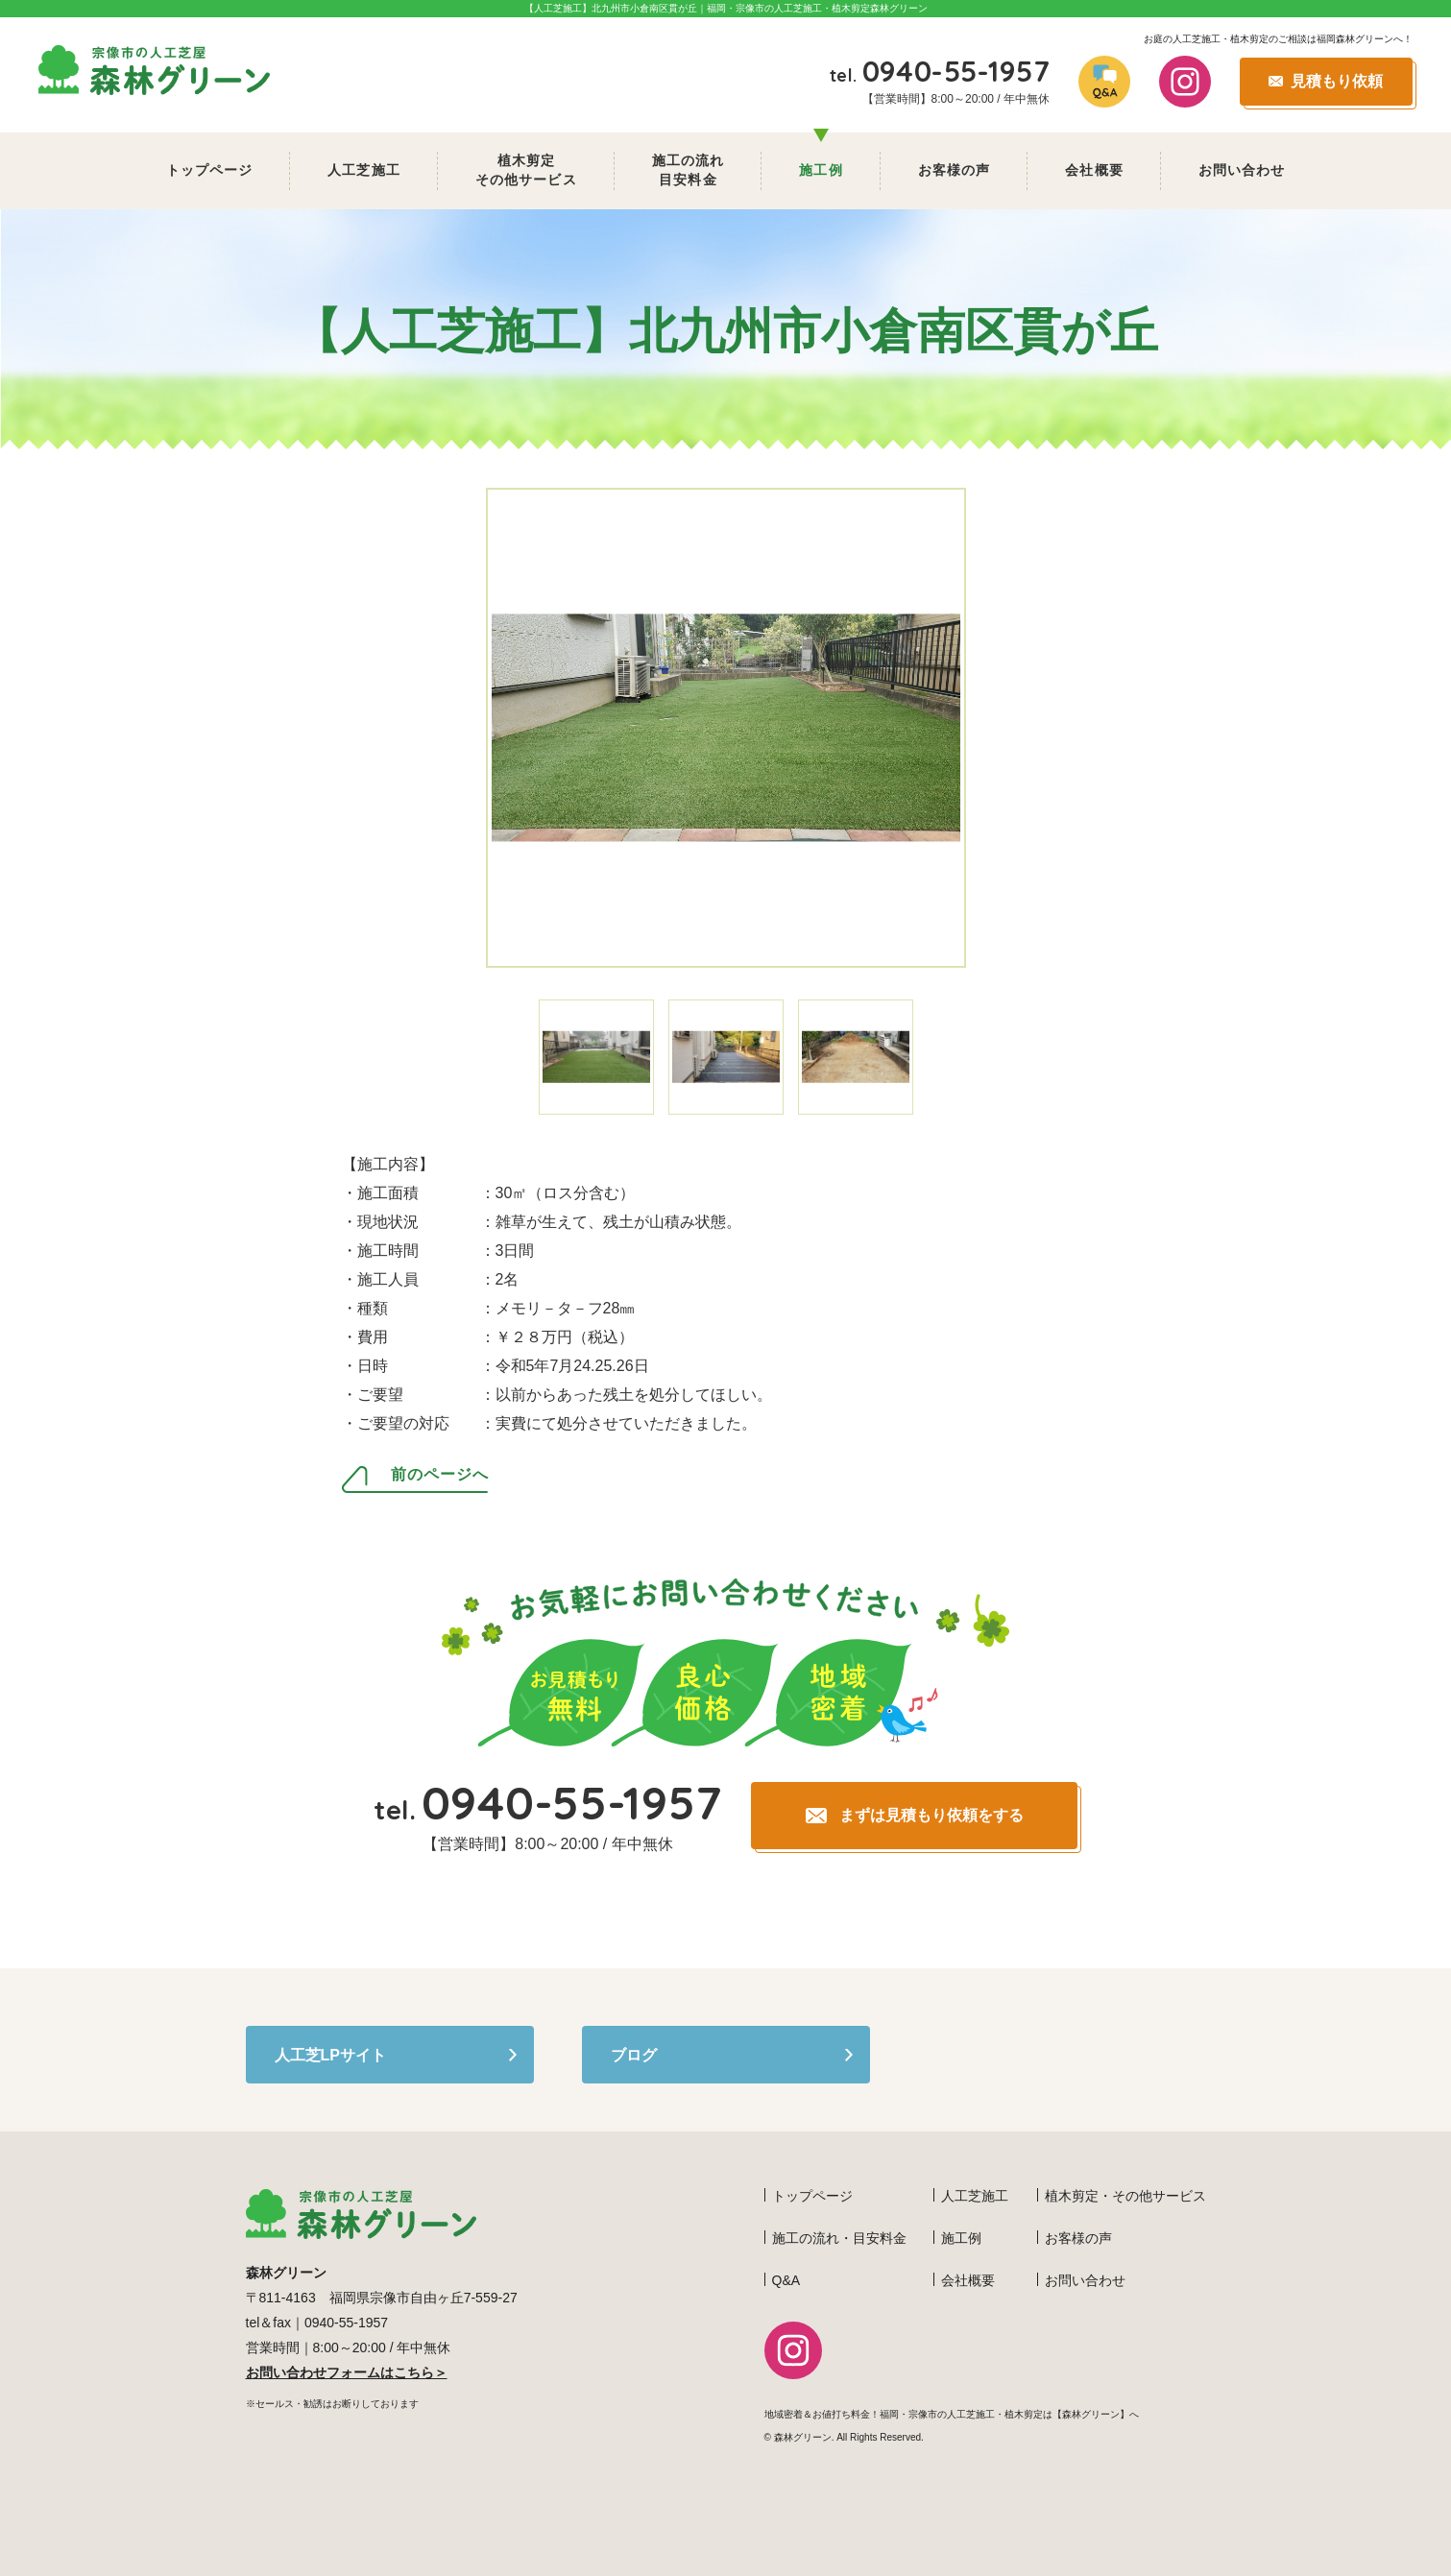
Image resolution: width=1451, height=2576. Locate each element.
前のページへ (440, 1474)
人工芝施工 (363, 170)
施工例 (820, 170)
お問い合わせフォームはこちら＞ (346, 2372)
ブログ (634, 2055)
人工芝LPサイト (330, 2055)
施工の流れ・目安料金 (839, 2238)
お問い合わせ (1242, 170)
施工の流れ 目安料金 (688, 170)
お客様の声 (954, 170)
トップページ (210, 170)
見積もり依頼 (1337, 81)
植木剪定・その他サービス (1125, 2196)
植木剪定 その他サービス (526, 170)
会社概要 (1094, 170)
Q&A (786, 2280)
